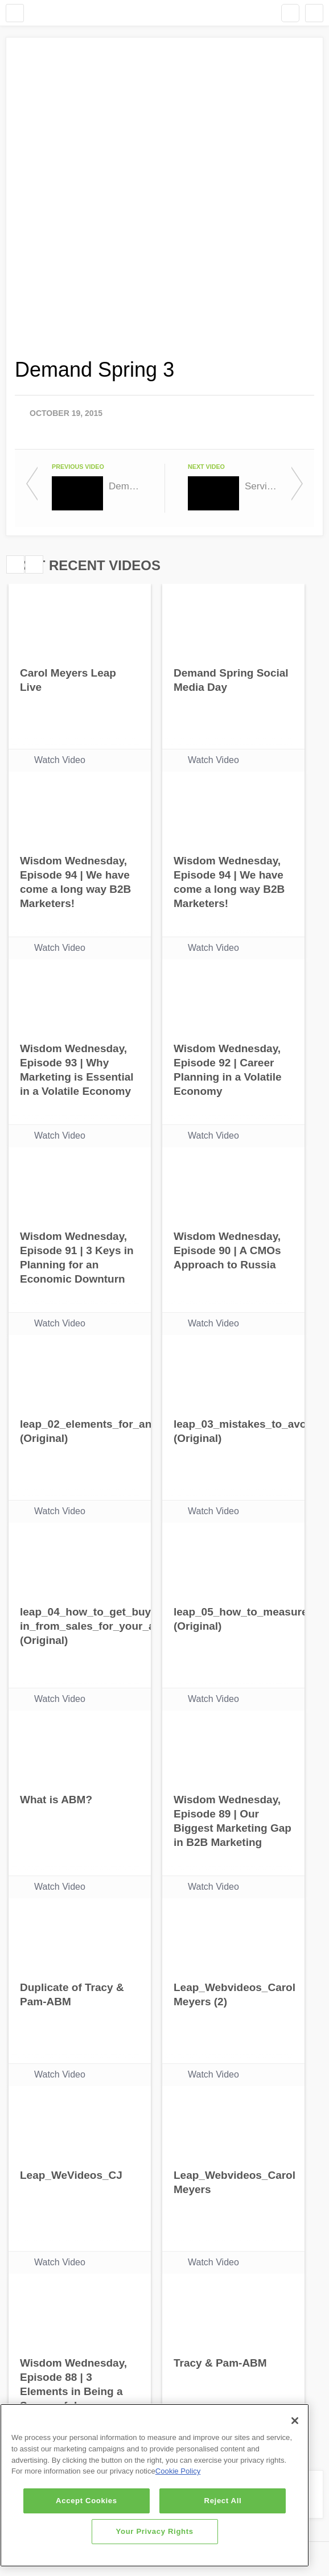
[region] (154, 2485)
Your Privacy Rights (155, 2531)
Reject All (223, 2500)
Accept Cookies (86, 2500)
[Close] (294, 2420)
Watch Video (59, 760)
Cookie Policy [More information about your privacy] (177, 2471)
